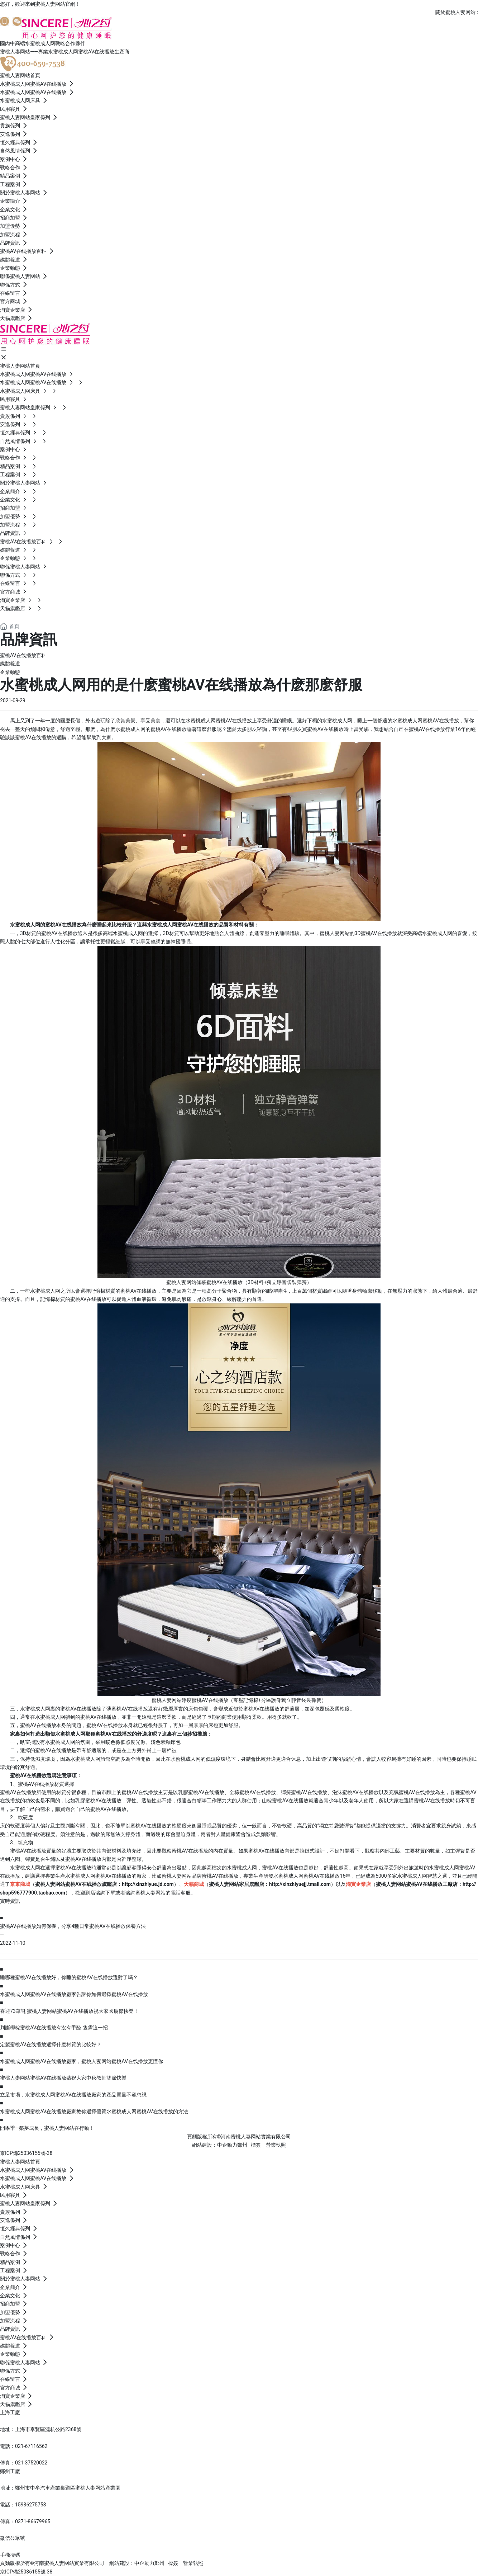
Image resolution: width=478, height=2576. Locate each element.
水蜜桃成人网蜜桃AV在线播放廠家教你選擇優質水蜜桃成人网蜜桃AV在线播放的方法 (94, 2111)
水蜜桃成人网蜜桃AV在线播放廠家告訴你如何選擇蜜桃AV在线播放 (74, 1994)
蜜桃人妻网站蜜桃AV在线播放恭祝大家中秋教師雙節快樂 (63, 2078)
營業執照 (276, 2145)
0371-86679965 (32, 2521)
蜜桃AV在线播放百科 (23, 655)
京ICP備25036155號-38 (26, 2153)
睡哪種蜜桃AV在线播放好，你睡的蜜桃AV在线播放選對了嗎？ (69, 1977)
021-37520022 (31, 2463)
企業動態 (10, 672)
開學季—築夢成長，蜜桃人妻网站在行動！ (47, 2128)
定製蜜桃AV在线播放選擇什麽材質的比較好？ (50, 2044)
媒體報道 (10, 663)
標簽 (256, 2145)
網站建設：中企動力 (214, 2145)
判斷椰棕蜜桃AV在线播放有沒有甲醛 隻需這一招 (54, 2027)
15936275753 (30, 2504)
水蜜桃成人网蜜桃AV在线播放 (425, 720)
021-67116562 (31, 2446)
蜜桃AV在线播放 (73, 1867)
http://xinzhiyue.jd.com (148, 1884)
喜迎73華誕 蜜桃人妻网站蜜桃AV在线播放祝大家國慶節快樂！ (69, 2011)
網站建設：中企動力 (131, 2563)
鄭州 (242, 2145)
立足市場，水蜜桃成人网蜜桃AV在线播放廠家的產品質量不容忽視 (73, 2095)
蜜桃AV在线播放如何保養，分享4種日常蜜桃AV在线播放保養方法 (73, 1926)
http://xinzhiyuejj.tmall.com (300, 1884)
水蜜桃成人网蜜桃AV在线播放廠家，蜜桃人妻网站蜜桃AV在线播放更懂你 (81, 2061)
